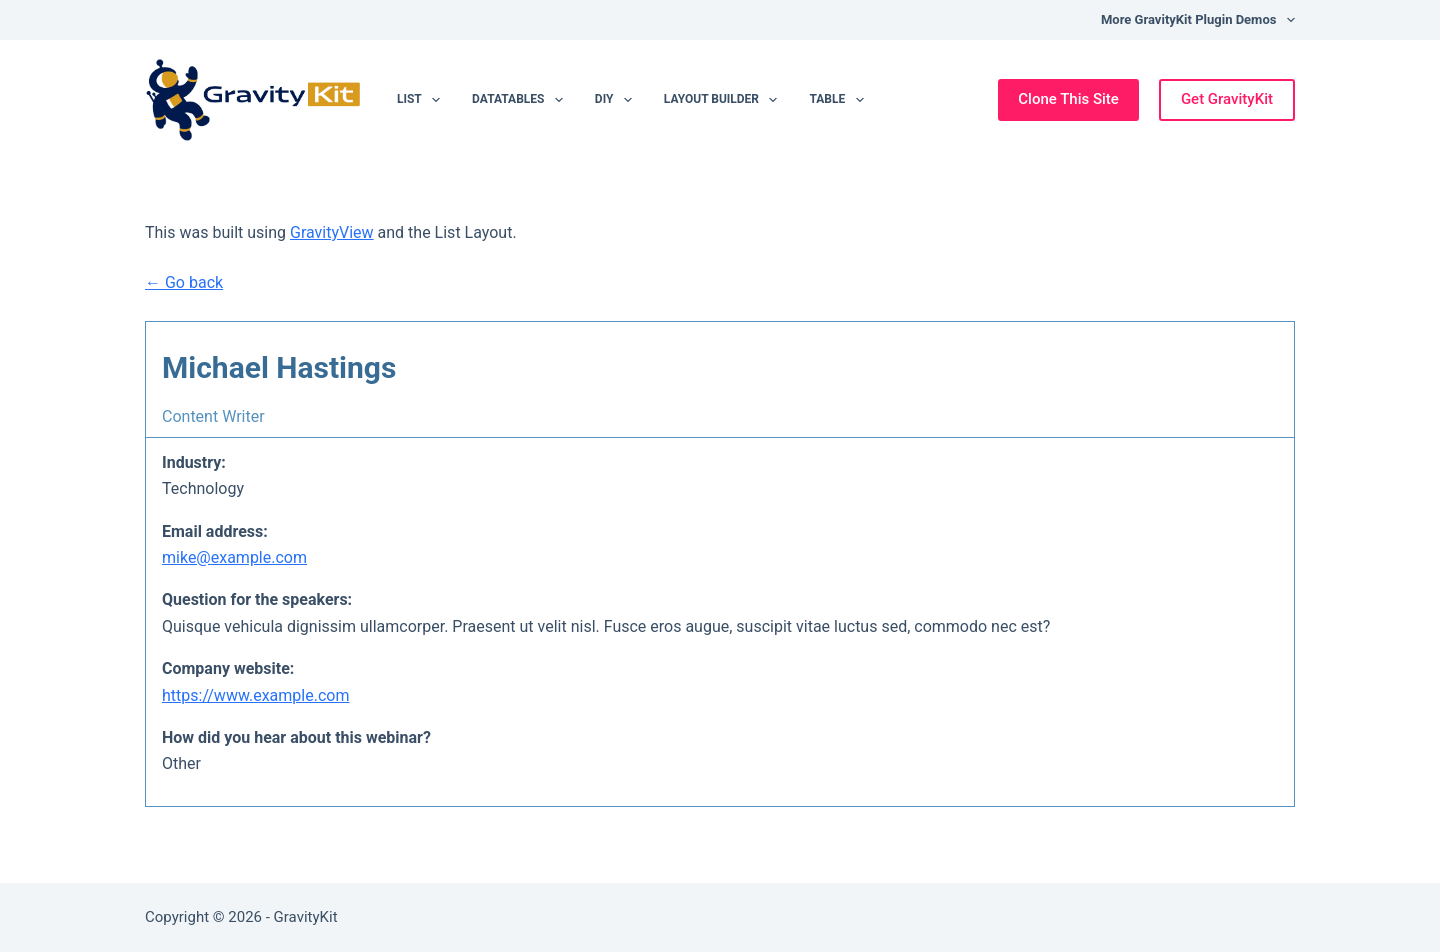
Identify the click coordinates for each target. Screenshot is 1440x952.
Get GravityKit (1227, 99)
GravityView (332, 232)
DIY (617, 100)
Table (840, 100)
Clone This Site (1068, 99)
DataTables (521, 100)
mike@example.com (234, 557)
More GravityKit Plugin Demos (1198, 20)
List (422, 100)
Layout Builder (725, 100)
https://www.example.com (255, 695)
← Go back (184, 282)
